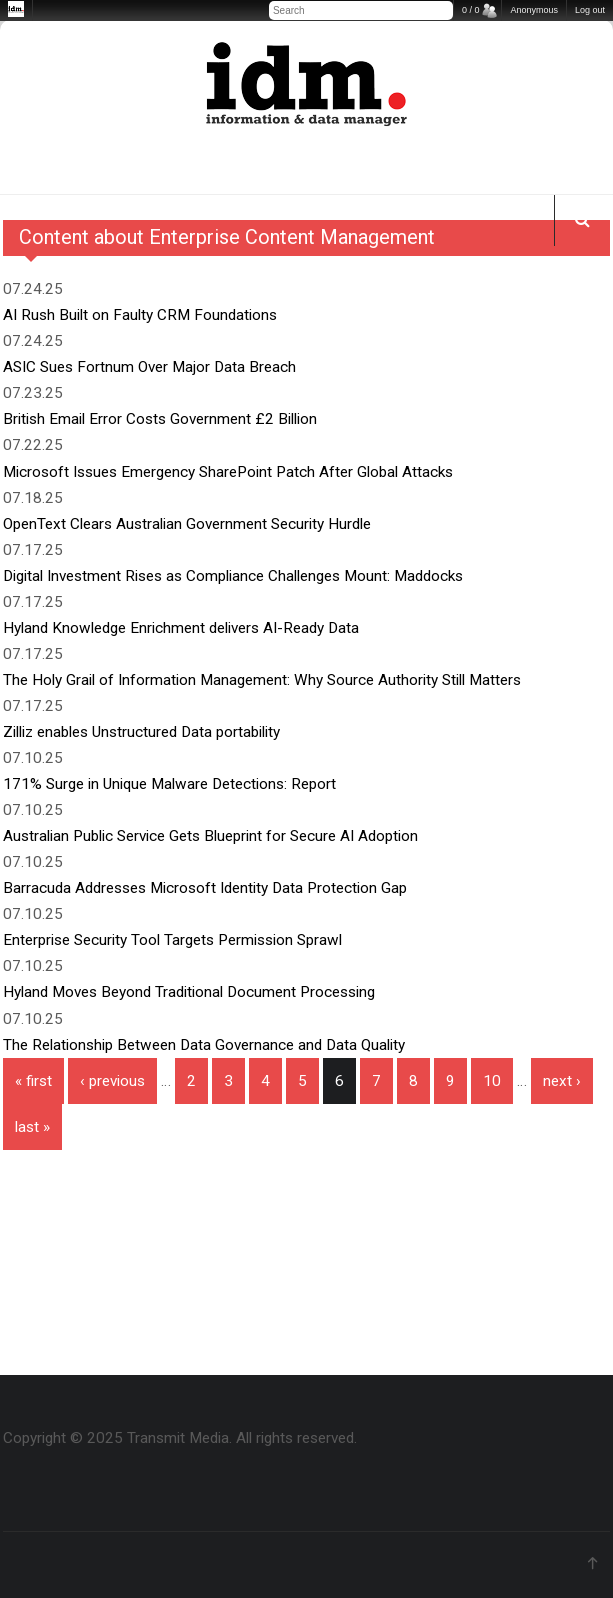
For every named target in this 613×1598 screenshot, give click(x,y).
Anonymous (534, 10)
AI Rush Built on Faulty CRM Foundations (140, 315)
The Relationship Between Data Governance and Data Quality (204, 1045)
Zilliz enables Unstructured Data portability (141, 732)
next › (562, 1081)
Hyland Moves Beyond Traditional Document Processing (189, 992)
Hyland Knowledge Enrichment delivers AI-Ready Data (181, 628)
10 (492, 1081)
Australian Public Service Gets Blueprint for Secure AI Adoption (210, 836)
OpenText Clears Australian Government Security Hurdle (187, 524)
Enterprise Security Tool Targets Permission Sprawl (172, 940)
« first (33, 1081)
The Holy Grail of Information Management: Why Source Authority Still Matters (262, 680)
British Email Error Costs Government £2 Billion (160, 419)
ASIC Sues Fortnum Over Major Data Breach (149, 367)
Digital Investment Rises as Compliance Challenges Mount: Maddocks (233, 576)
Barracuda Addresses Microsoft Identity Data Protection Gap (205, 888)
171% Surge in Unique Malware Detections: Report (169, 784)
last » (32, 1127)
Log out (590, 10)
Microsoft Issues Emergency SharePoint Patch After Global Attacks (228, 472)
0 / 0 (471, 10)
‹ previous (112, 1081)
